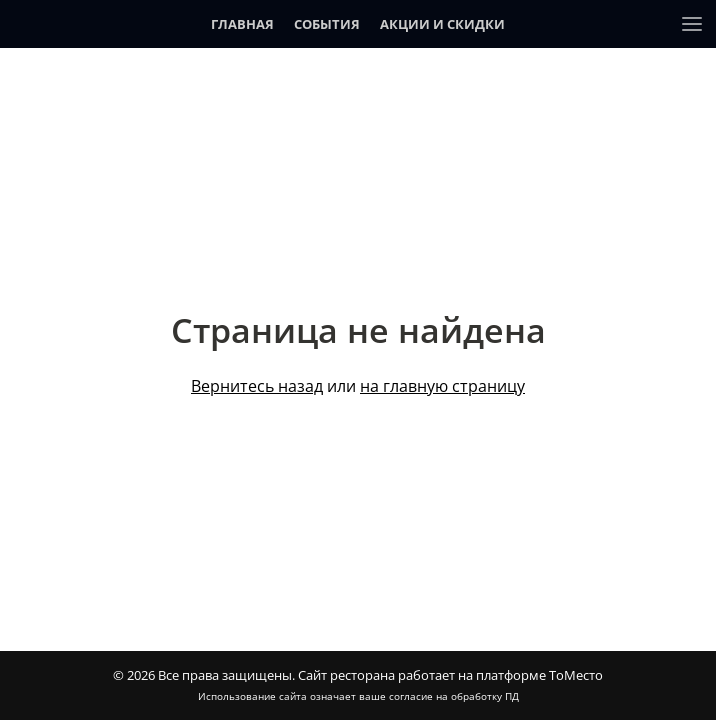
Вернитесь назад (257, 386)
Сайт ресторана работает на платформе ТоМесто (450, 675)
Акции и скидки (442, 24)
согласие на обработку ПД (454, 696)
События (327, 24)
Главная (242, 24)
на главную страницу (442, 386)
